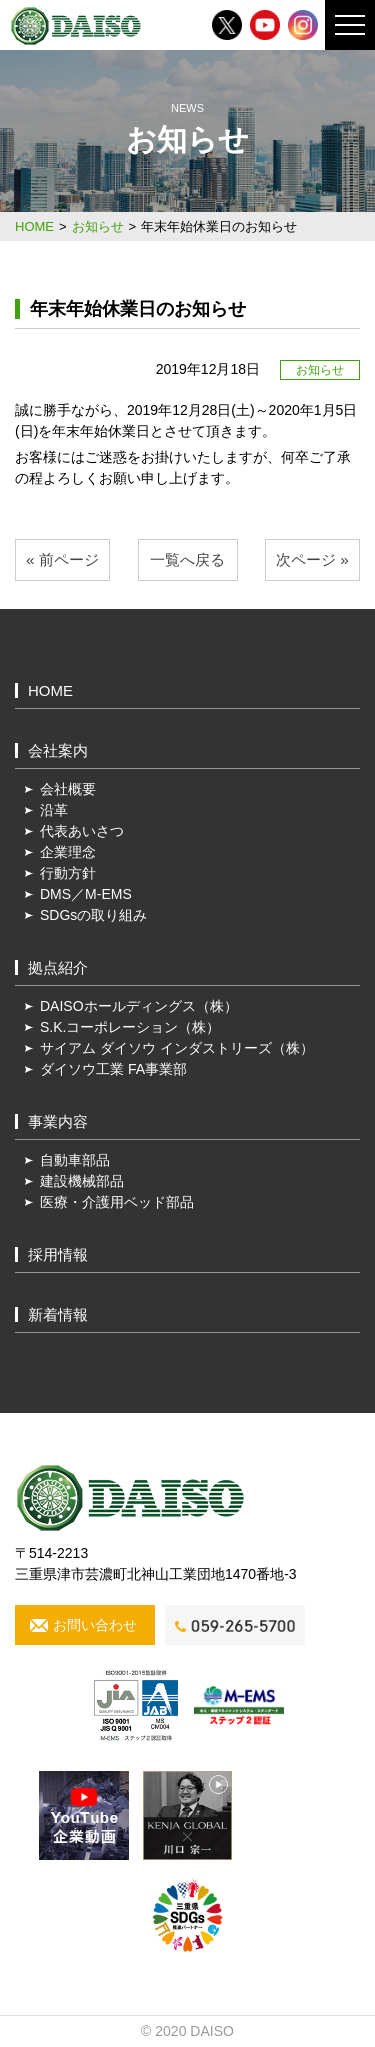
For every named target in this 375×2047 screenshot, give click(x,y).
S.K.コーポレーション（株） (130, 1027)
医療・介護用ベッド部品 (117, 1202)
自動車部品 (75, 1160)
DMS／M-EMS (86, 894)
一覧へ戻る (187, 559)
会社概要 (68, 789)
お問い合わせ (95, 1625)
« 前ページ (62, 559)
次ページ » (312, 559)
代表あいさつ (82, 831)
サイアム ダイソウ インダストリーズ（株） (177, 1048)
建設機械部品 (82, 1181)
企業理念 (68, 852)
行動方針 (68, 873)
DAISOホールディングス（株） (139, 1006)
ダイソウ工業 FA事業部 (113, 1069)
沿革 (54, 810)
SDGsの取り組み (93, 915)
